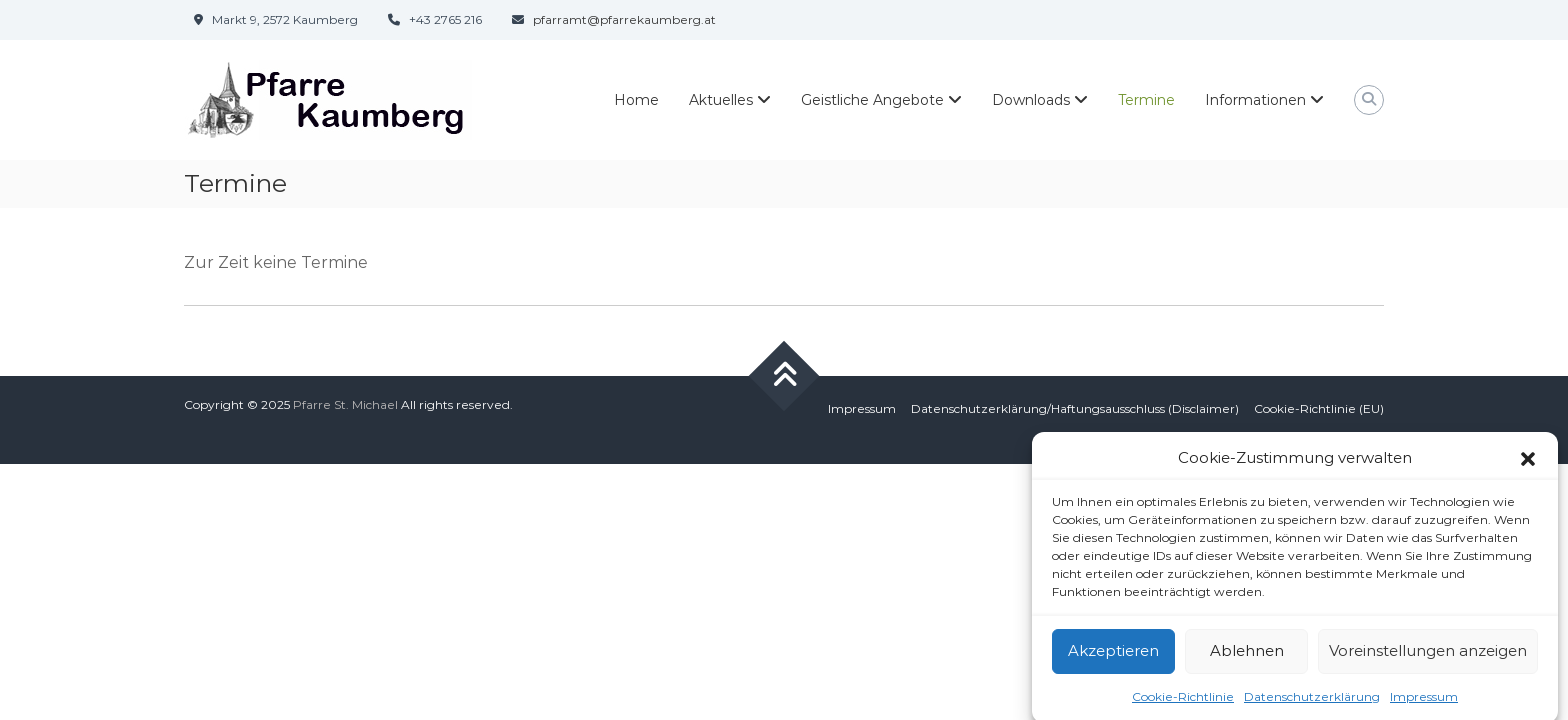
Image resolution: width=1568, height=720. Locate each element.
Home (636, 100)
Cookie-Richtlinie (1183, 702)
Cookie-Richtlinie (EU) (1319, 408)
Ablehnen (1247, 656)
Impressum (1424, 702)
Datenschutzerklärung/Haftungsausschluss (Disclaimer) (1075, 408)
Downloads (1031, 100)
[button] (1528, 465)
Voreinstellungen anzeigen (1428, 656)
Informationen (1255, 100)
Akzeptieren (1113, 656)
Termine (1146, 100)
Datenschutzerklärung (1312, 702)
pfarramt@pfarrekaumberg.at (624, 19)
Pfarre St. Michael (345, 404)
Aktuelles (721, 100)
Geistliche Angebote (872, 100)
